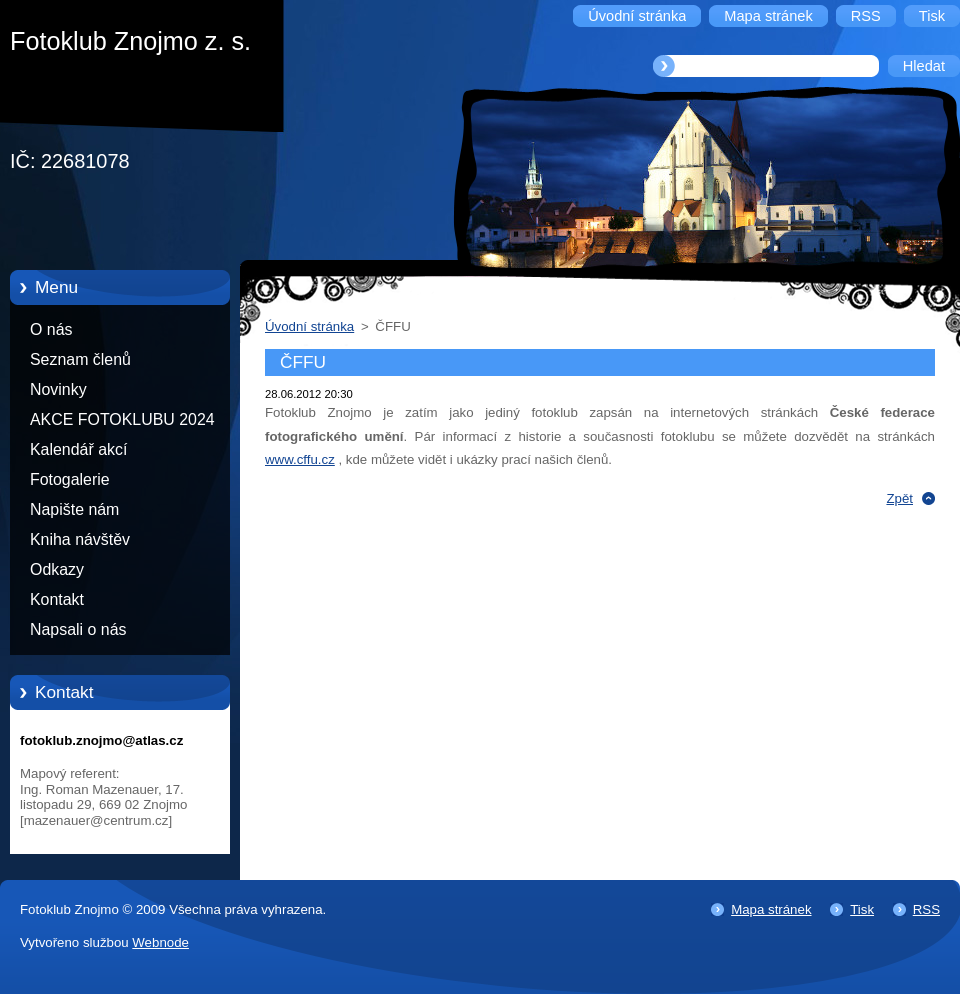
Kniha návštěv (80, 539)
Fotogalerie (70, 479)
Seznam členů (80, 359)
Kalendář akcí (78, 449)
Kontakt (57, 599)
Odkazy (57, 569)
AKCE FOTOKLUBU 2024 (122, 419)
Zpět (899, 498)
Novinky (58, 389)
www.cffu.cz (300, 459)
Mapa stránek (771, 909)
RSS (926, 909)
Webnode (160, 942)
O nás (51, 329)
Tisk (862, 909)
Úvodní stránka (309, 326)
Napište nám (74, 509)
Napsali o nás (78, 629)
